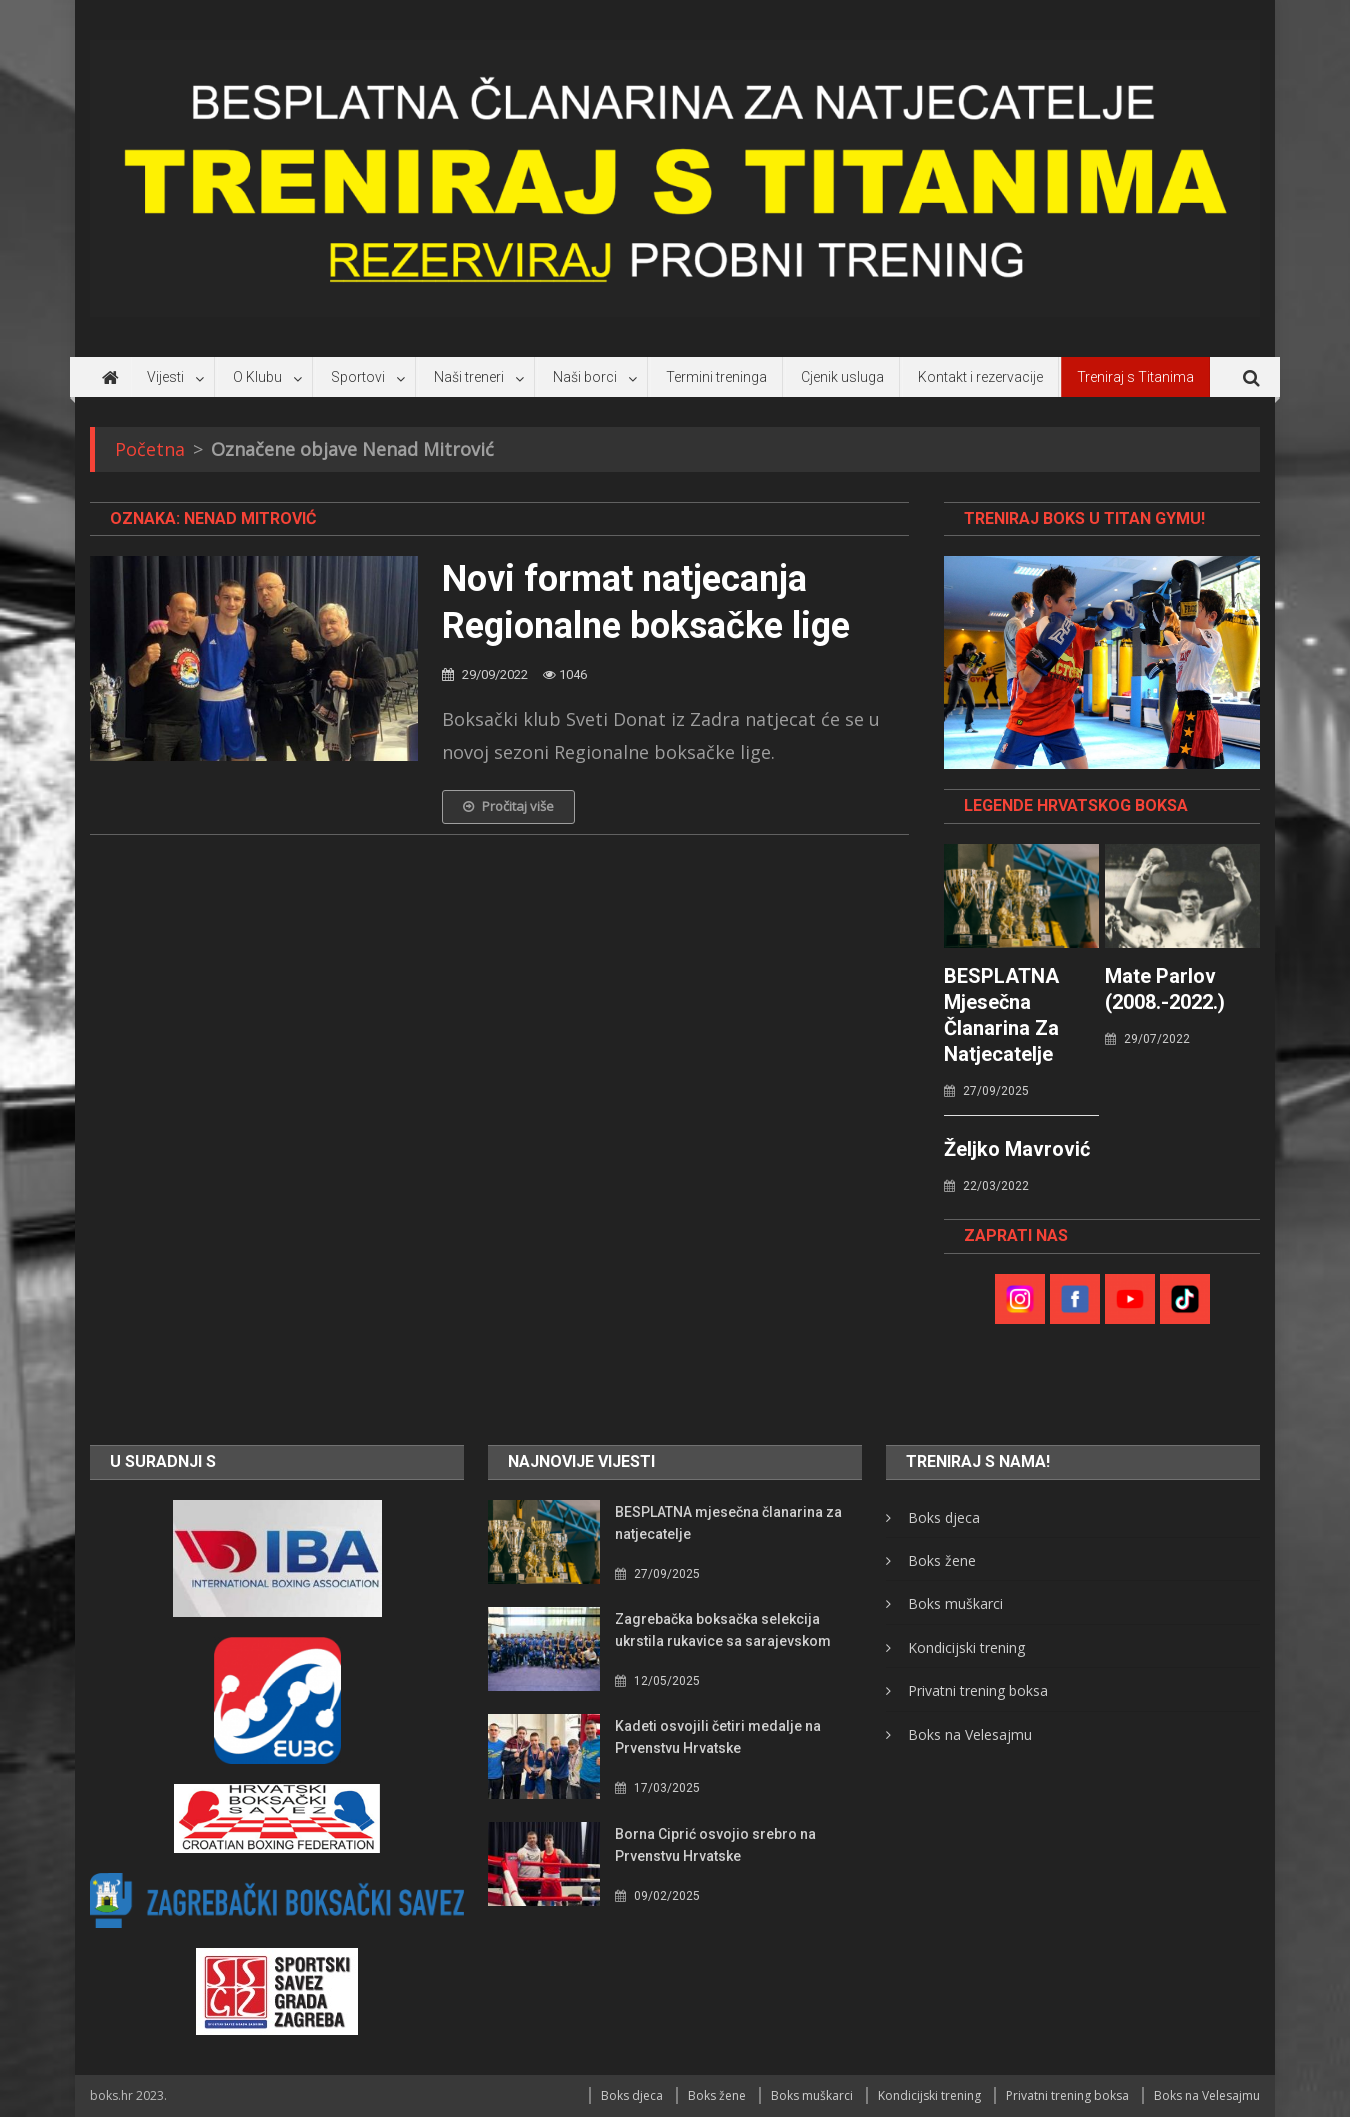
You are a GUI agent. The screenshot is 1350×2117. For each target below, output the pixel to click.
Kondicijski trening (966, 1647)
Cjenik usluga (842, 377)
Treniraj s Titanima (1135, 377)
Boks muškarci (955, 1603)
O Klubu (257, 377)
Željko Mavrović (1017, 1149)
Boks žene (942, 1560)
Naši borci (585, 377)
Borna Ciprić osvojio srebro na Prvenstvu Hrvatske (715, 1845)
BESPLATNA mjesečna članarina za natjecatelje (1001, 1015)
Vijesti (165, 377)
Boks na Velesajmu (970, 1734)
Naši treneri (469, 377)
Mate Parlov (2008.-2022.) (1165, 989)
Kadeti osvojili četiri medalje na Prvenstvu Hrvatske (718, 1737)
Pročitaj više (508, 806)
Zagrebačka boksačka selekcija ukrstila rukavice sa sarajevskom (723, 1630)
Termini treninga (716, 377)
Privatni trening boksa (978, 1690)
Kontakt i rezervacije (980, 377)
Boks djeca (944, 1517)
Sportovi (358, 377)
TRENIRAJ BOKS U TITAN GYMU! (1084, 518)
